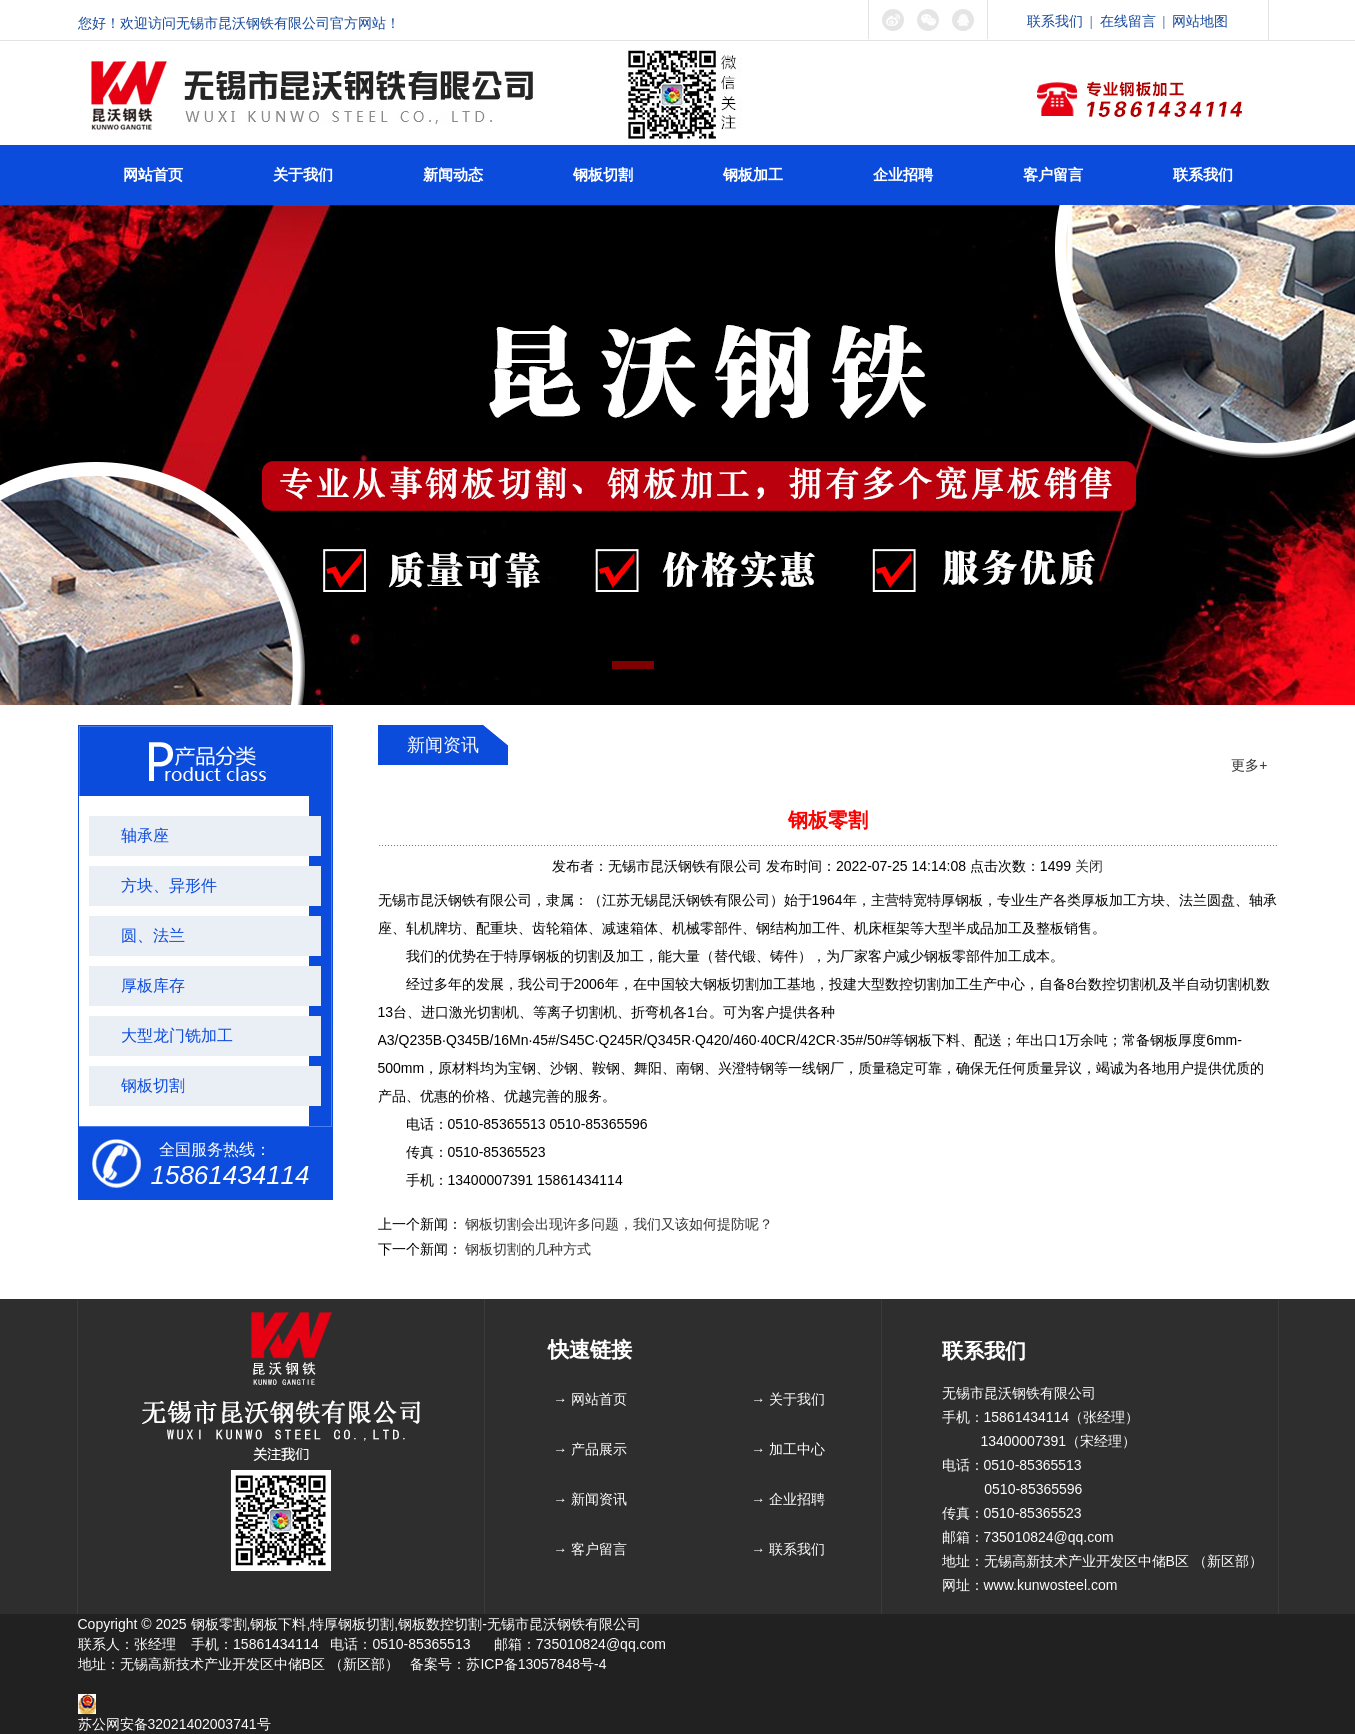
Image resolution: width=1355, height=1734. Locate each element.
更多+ (1249, 765)
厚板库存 (153, 985)
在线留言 (1128, 21)
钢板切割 (153, 1085)
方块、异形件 (169, 885)
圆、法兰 (153, 935)
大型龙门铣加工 (177, 1035)
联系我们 (1055, 21)
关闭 (1089, 866)
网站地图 (1200, 21)
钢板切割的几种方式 (528, 1249)
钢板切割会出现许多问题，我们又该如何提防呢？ (619, 1224)
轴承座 (145, 835)
